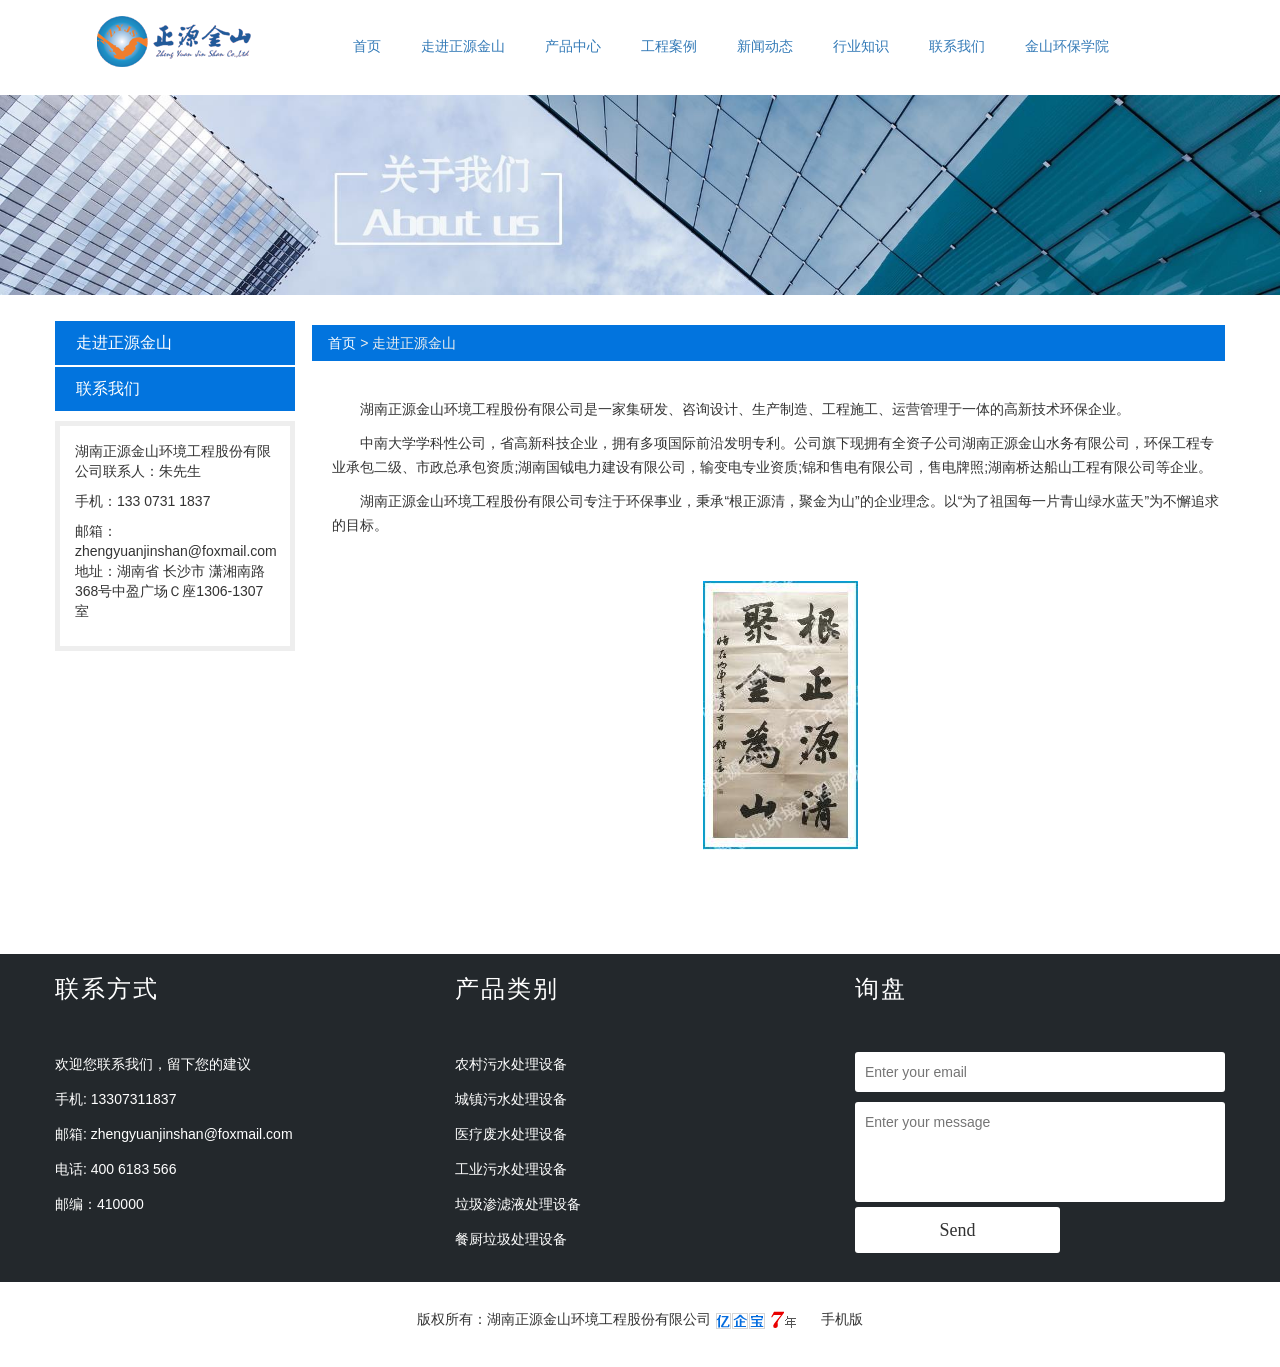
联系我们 (957, 46)
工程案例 (669, 46)
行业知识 (861, 46)
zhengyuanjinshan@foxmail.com (192, 1134)
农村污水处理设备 (511, 1064)
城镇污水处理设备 (511, 1099)
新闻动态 (765, 46)
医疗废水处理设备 (511, 1134)
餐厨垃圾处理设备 (511, 1239)
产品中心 (573, 46)
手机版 (842, 1319)
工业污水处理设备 (511, 1169)
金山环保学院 (1067, 46)
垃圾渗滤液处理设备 (518, 1204)
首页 (367, 46)
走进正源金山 (463, 46)
